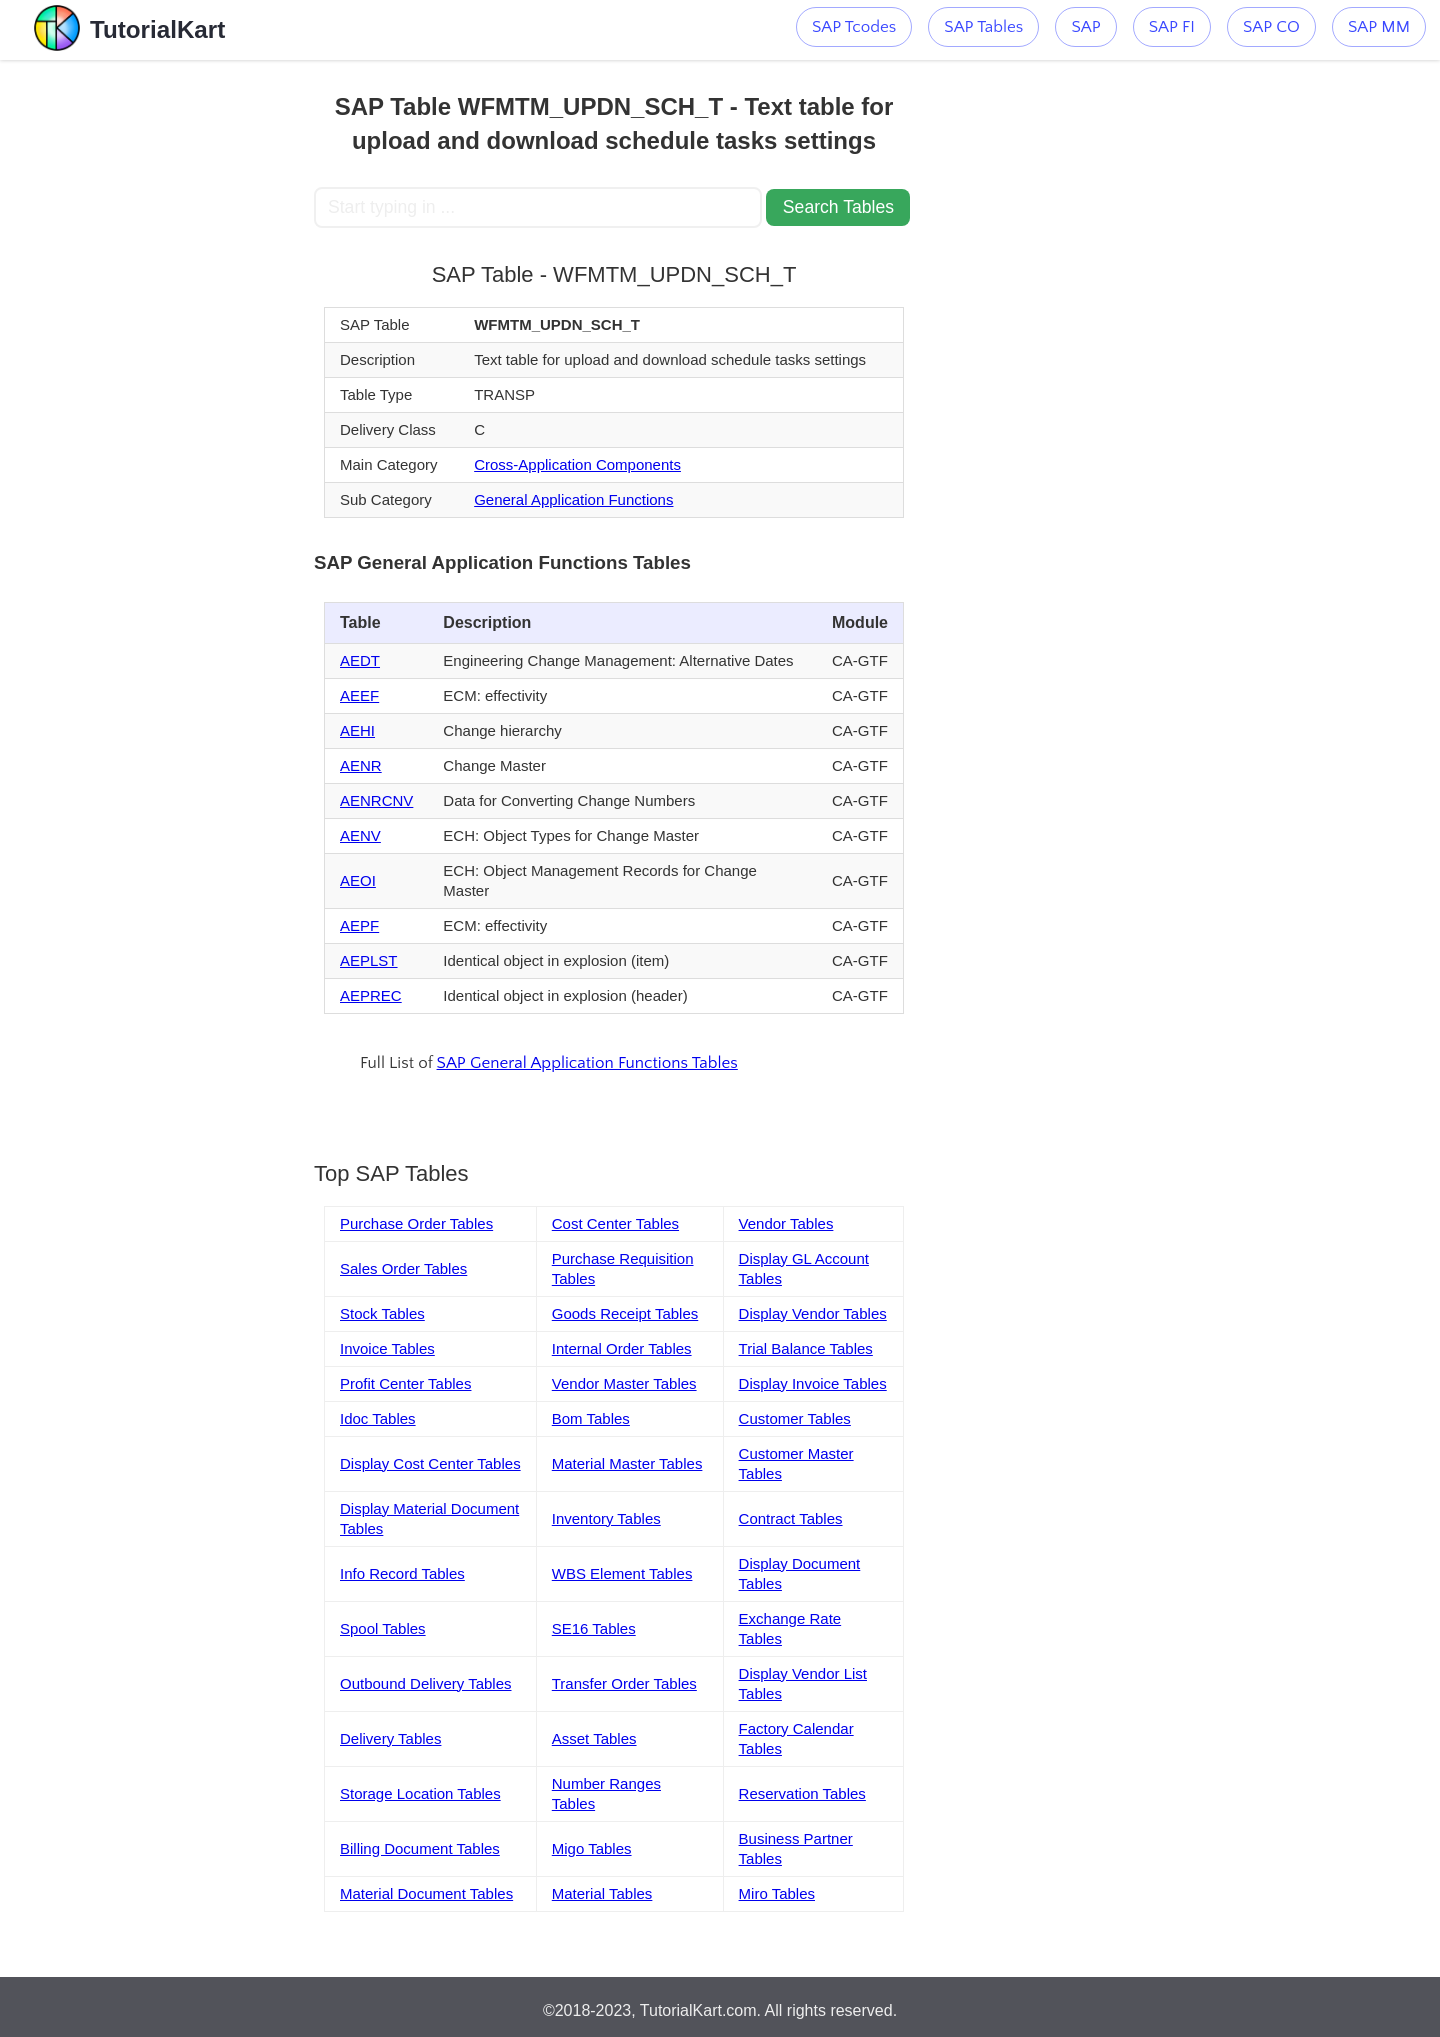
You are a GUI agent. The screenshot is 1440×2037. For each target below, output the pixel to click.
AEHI (357, 730)
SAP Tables (983, 27)
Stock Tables (382, 1313)
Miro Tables (777, 1893)
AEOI (358, 880)
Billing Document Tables (420, 1848)
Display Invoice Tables (813, 1383)
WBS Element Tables (622, 1573)
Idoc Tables (378, 1418)
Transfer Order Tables (624, 1683)
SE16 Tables (594, 1628)
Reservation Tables (802, 1793)
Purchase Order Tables (416, 1223)
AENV (360, 835)
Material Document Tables (426, 1893)
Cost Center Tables (615, 1223)
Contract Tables (791, 1518)
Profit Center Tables (405, 1383)
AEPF (359, 925)
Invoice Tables (387, 1348)
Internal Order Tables (622, 1348)
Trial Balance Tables (806, 1348)
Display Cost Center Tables (430, 1463)
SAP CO (1271, 27)
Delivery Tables (390, 1738)
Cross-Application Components (577, 464)
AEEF (359, 695)
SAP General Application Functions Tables (587, 1063)
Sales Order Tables (403, 1268)
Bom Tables (591, 1418)
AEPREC (371, 995)
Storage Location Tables (420, 1793)
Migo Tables (592, 1848)
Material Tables (602, 1893)
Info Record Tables (402, 1573)
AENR (361, 765)
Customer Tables (795, 1418)
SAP (1085, 27)
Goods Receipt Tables (625, 1313)
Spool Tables (383, 1628)
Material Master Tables (627, 1463)
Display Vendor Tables (813, 1313)
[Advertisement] (167, 360)
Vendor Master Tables (624, 1383)
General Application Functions (573, 499)
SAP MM (1379, 27)
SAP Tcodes (854, 27)
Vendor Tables (786, 1223)
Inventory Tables (606, 1518)
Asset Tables (594, 1738)
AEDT (360, 660)
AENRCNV (376, 800)
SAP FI (1172, 27)
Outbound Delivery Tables (426, 1683)
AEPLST (369, 960)
